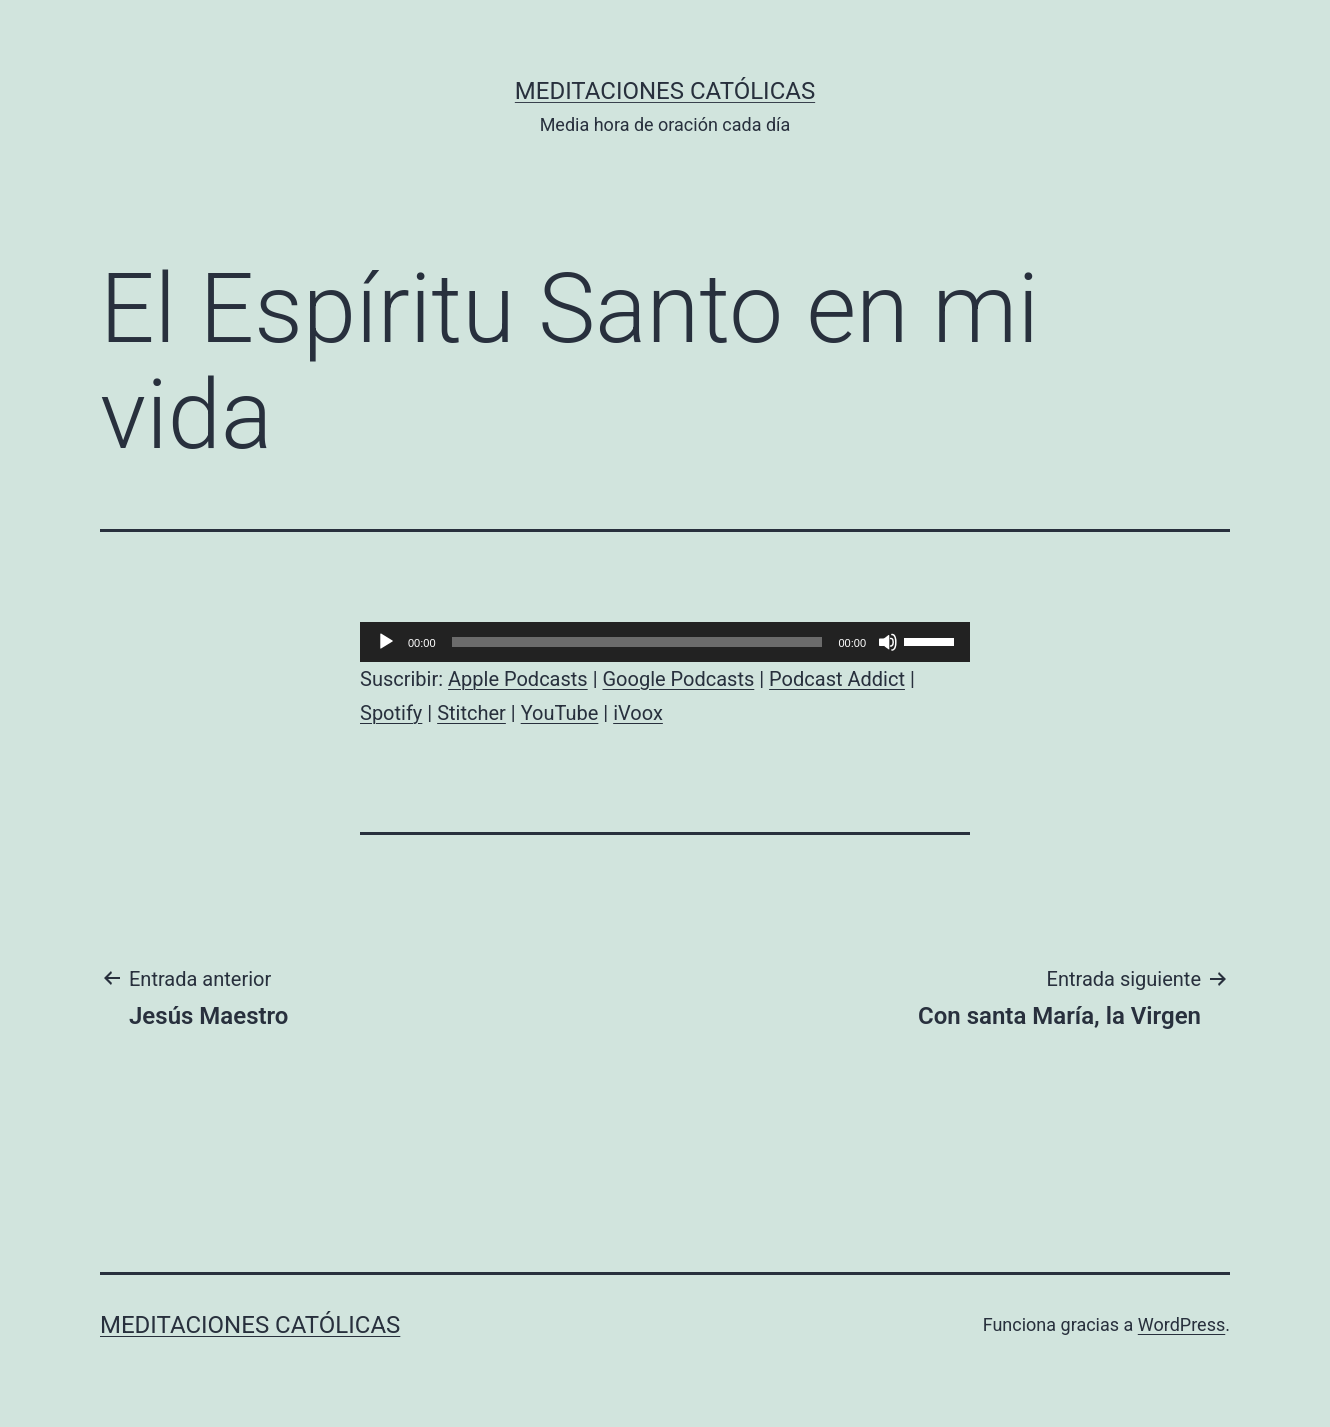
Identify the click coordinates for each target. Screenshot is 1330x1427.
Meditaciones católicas (665, 91)
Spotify (391, 713)
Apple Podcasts (518, 679)
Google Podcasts (678, 679)
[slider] (637, 642)
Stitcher (471, 713)
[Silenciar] (888, 642)
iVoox (638, 713)
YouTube (560, 713)
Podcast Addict (837, 679)
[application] (665, 642)
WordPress (1181, 1324)
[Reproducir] (386, 642)
